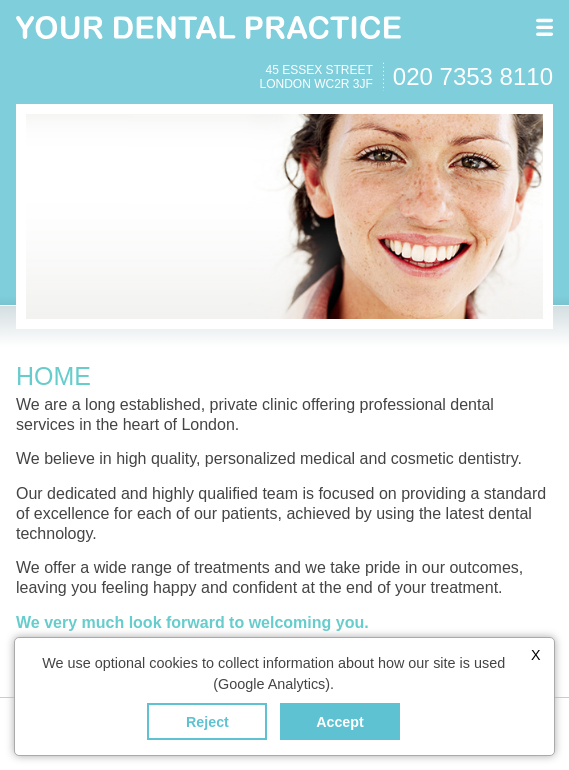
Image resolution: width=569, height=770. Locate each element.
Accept (340, 722)
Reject (207, 722)
